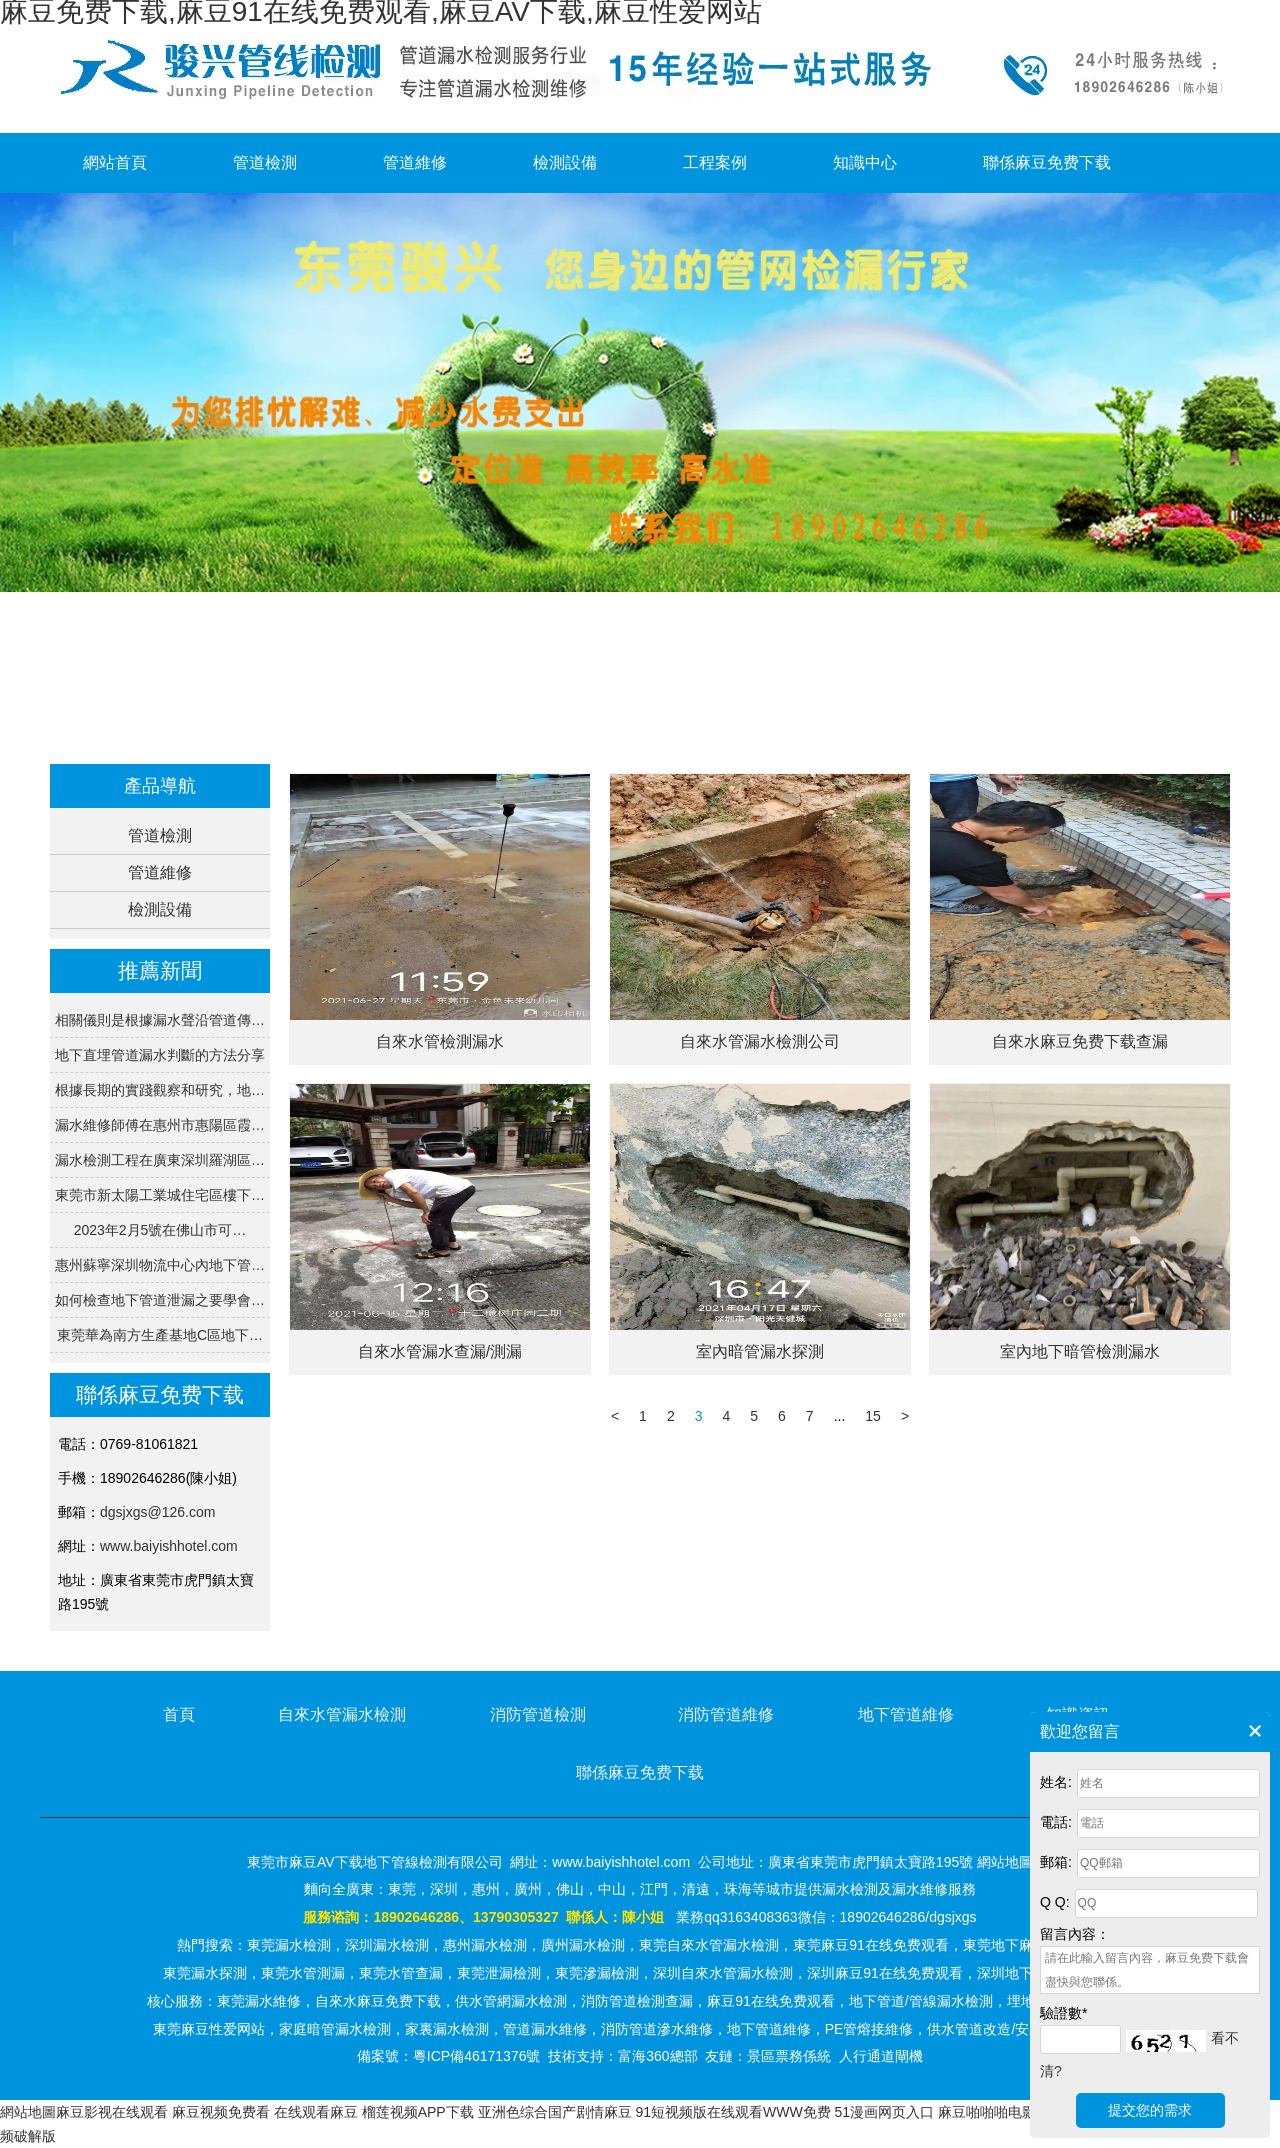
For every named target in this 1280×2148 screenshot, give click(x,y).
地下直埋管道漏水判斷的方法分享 (160, 1055)
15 (873, 1416)
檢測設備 (565, 162)
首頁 (410, 729)
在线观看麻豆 (316, 2112)
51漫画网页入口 (885, 2112)
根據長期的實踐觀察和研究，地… (160, 1090)
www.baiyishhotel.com (169, 1546)
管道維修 (415, 162)
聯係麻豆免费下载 (1047, 162)
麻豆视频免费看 (221, 2112)
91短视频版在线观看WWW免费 (732, 2112)
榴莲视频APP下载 (418, 2112)
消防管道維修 (726, 1714)
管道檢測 (265, 162)
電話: (1056, 1822)
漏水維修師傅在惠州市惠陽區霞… (160, 1125)
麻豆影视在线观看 (112, 2112)
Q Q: (1055, 1902)
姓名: (1056, 1782)
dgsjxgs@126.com (157, 1512)
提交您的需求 (1150, 2110)
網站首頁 (115, 162)
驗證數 (1063, 2013)
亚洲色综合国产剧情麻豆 (555, 2112)
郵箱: (1056, 1862)
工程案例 (715, 162)
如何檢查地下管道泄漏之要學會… (160, 1300)
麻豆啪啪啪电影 (987, 2112)
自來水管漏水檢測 (342, 1714)
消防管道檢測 (538, 1714)
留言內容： (1075, 1934)
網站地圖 (28, 2112)
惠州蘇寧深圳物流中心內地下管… (160, 1265)
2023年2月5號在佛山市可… (160, 1230)
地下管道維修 (906, 1714)
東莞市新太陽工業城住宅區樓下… (160, 1195)
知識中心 (865, 162)
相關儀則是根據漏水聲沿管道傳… (160, 1020)
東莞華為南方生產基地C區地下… (160, 1335)
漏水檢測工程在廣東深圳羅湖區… (160, 1160)
